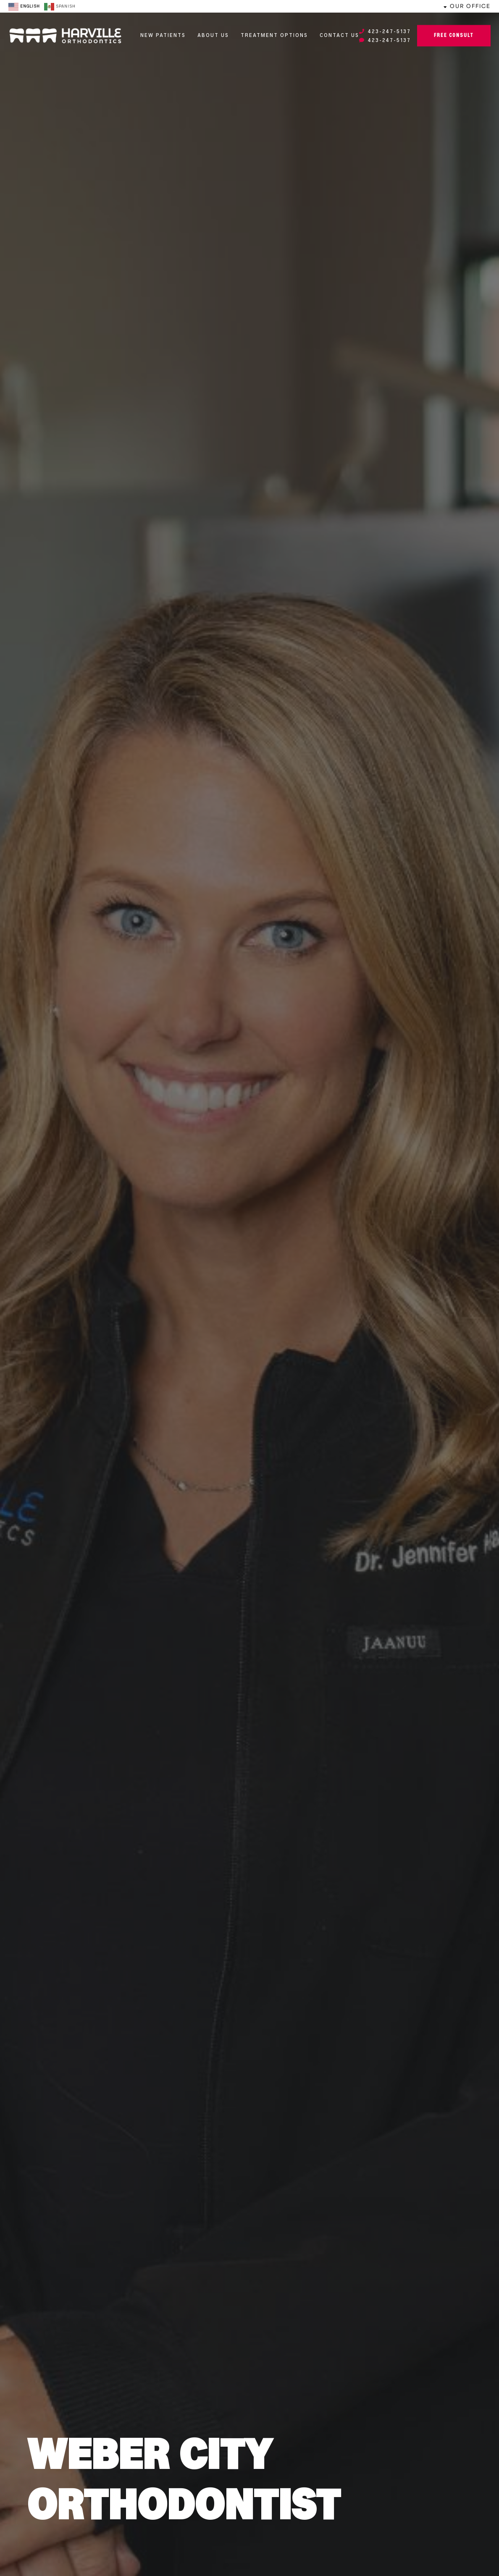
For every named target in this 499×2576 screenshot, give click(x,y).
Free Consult (454, 35)
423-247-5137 (385, 31)
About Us (213, 35)
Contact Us (339, 35)
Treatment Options (274, 35)
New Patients (163, 35)
